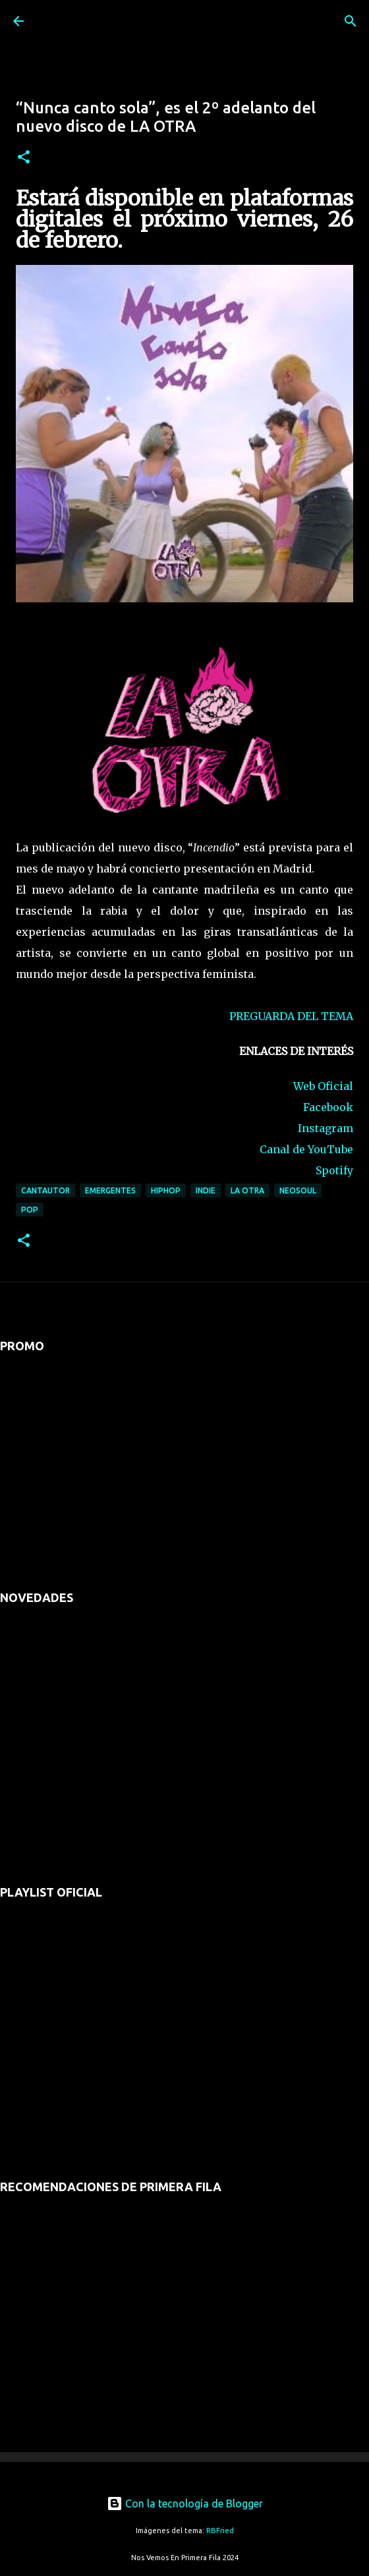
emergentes (110, 1190)
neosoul (297, 1190)
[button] (24, 158)
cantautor (45, 1190)
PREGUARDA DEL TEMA (291, 1016)
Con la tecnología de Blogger (185, 2503)
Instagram (325, 1128)
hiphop (166, 1190)
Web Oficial (323, 1086)
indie (205, 1190)
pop (29, 1209)
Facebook (328, 1107)
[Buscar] (350, 21)
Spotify (334, 1170)
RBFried (220, 2530)
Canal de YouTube (306, 1149)
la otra (247, 1190)
